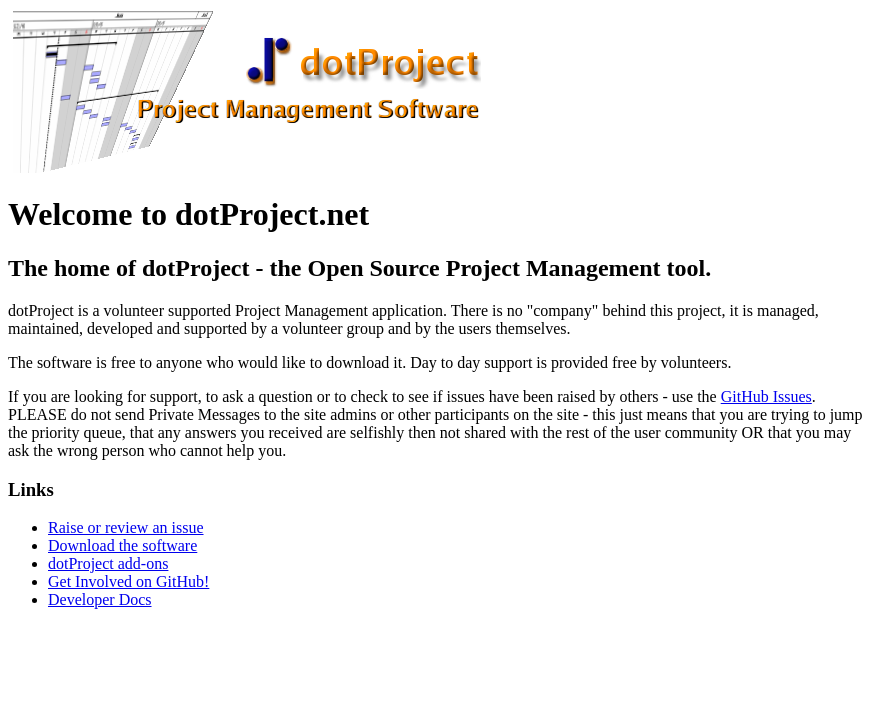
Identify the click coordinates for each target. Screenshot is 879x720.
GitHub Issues (766, 396)
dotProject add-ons (108, 563)
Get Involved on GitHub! (128, 581)
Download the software (122, 545)
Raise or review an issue (126, 527)
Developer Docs (100, 599)
